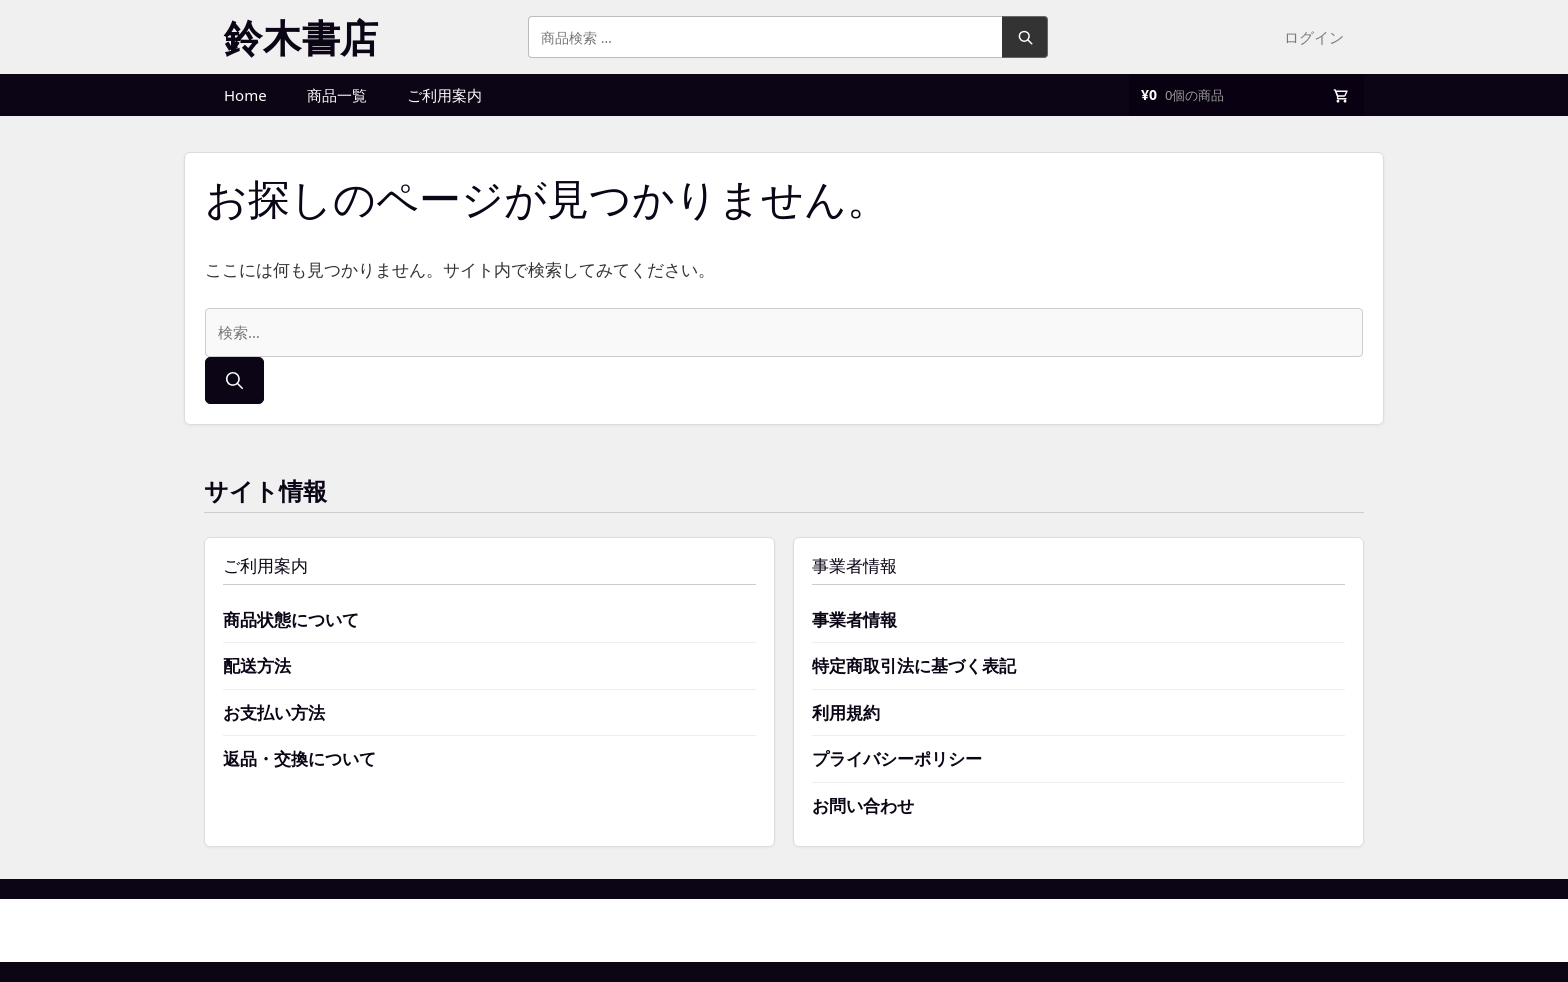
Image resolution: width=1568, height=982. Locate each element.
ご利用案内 (444, 95)
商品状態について (291, 619)
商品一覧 (337, 95)
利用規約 (846, 712)
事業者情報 (854, 619)
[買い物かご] (1246, 95)
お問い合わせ (863, 805)
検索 (1025, 37)
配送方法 (257, 665)
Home (245, 95)
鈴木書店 (301, 37)
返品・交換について (299, 758)
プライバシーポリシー (897, 758)
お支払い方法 (274, 712)
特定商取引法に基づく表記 (914, 665)
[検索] (234, 381)
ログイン (1314, 37)
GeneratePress (883, 930)
